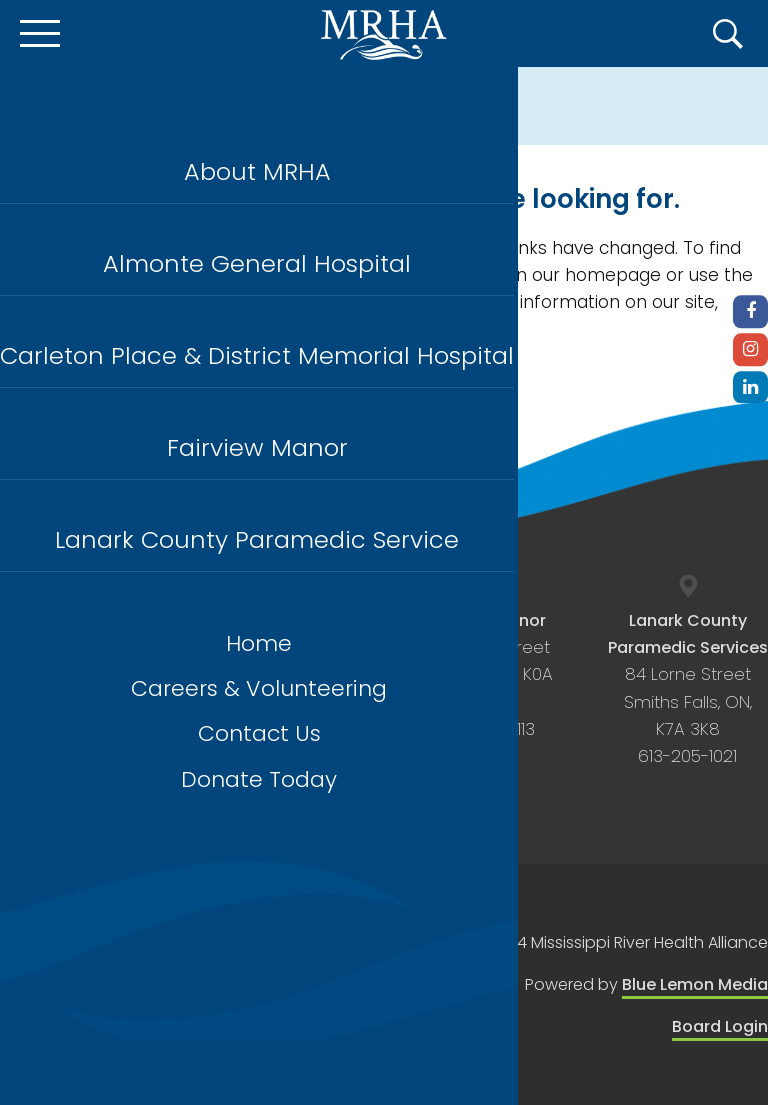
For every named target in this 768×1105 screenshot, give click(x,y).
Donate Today (259, 779)
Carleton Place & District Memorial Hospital (257, 355)
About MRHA (257, 171)
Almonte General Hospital (257, 263)
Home (259, 643)
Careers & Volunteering (259, 688)
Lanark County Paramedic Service (257, 539)
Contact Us (259, 733)
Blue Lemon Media (695, 984)
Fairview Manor (257, 447)
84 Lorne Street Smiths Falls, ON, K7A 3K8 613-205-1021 (688, 688)
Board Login (720, 1026)
